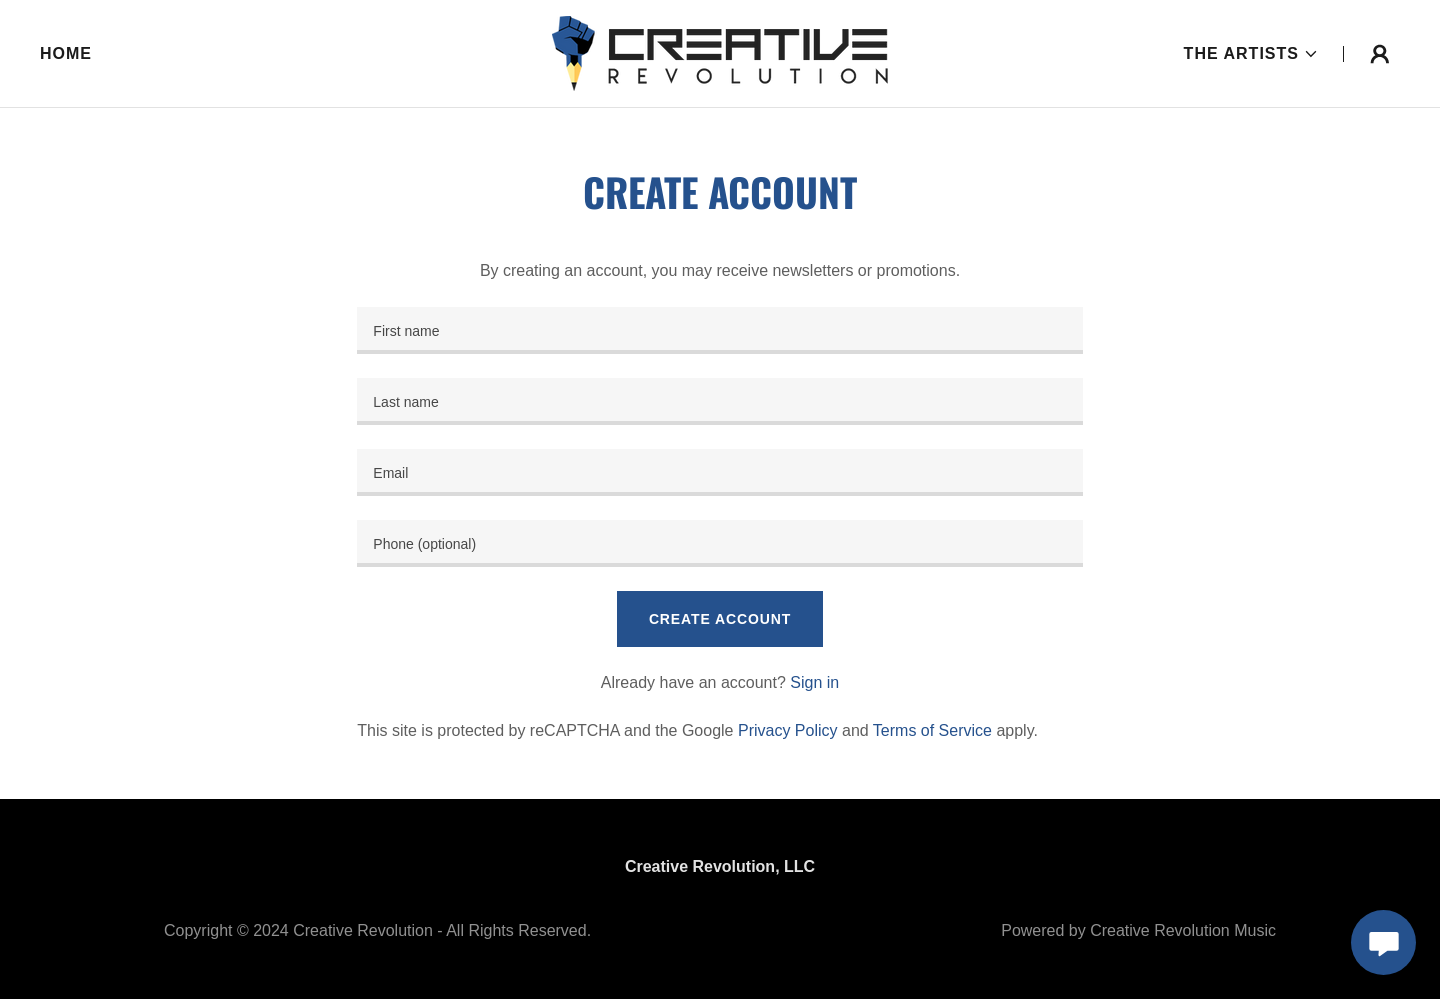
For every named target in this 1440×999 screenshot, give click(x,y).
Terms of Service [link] (932, 730)
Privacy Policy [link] (788, 730)
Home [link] (66, 53)
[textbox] (719, 330)
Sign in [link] (814, 682)
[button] (1251, 54)
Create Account (720, 619)
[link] (720, 52)
